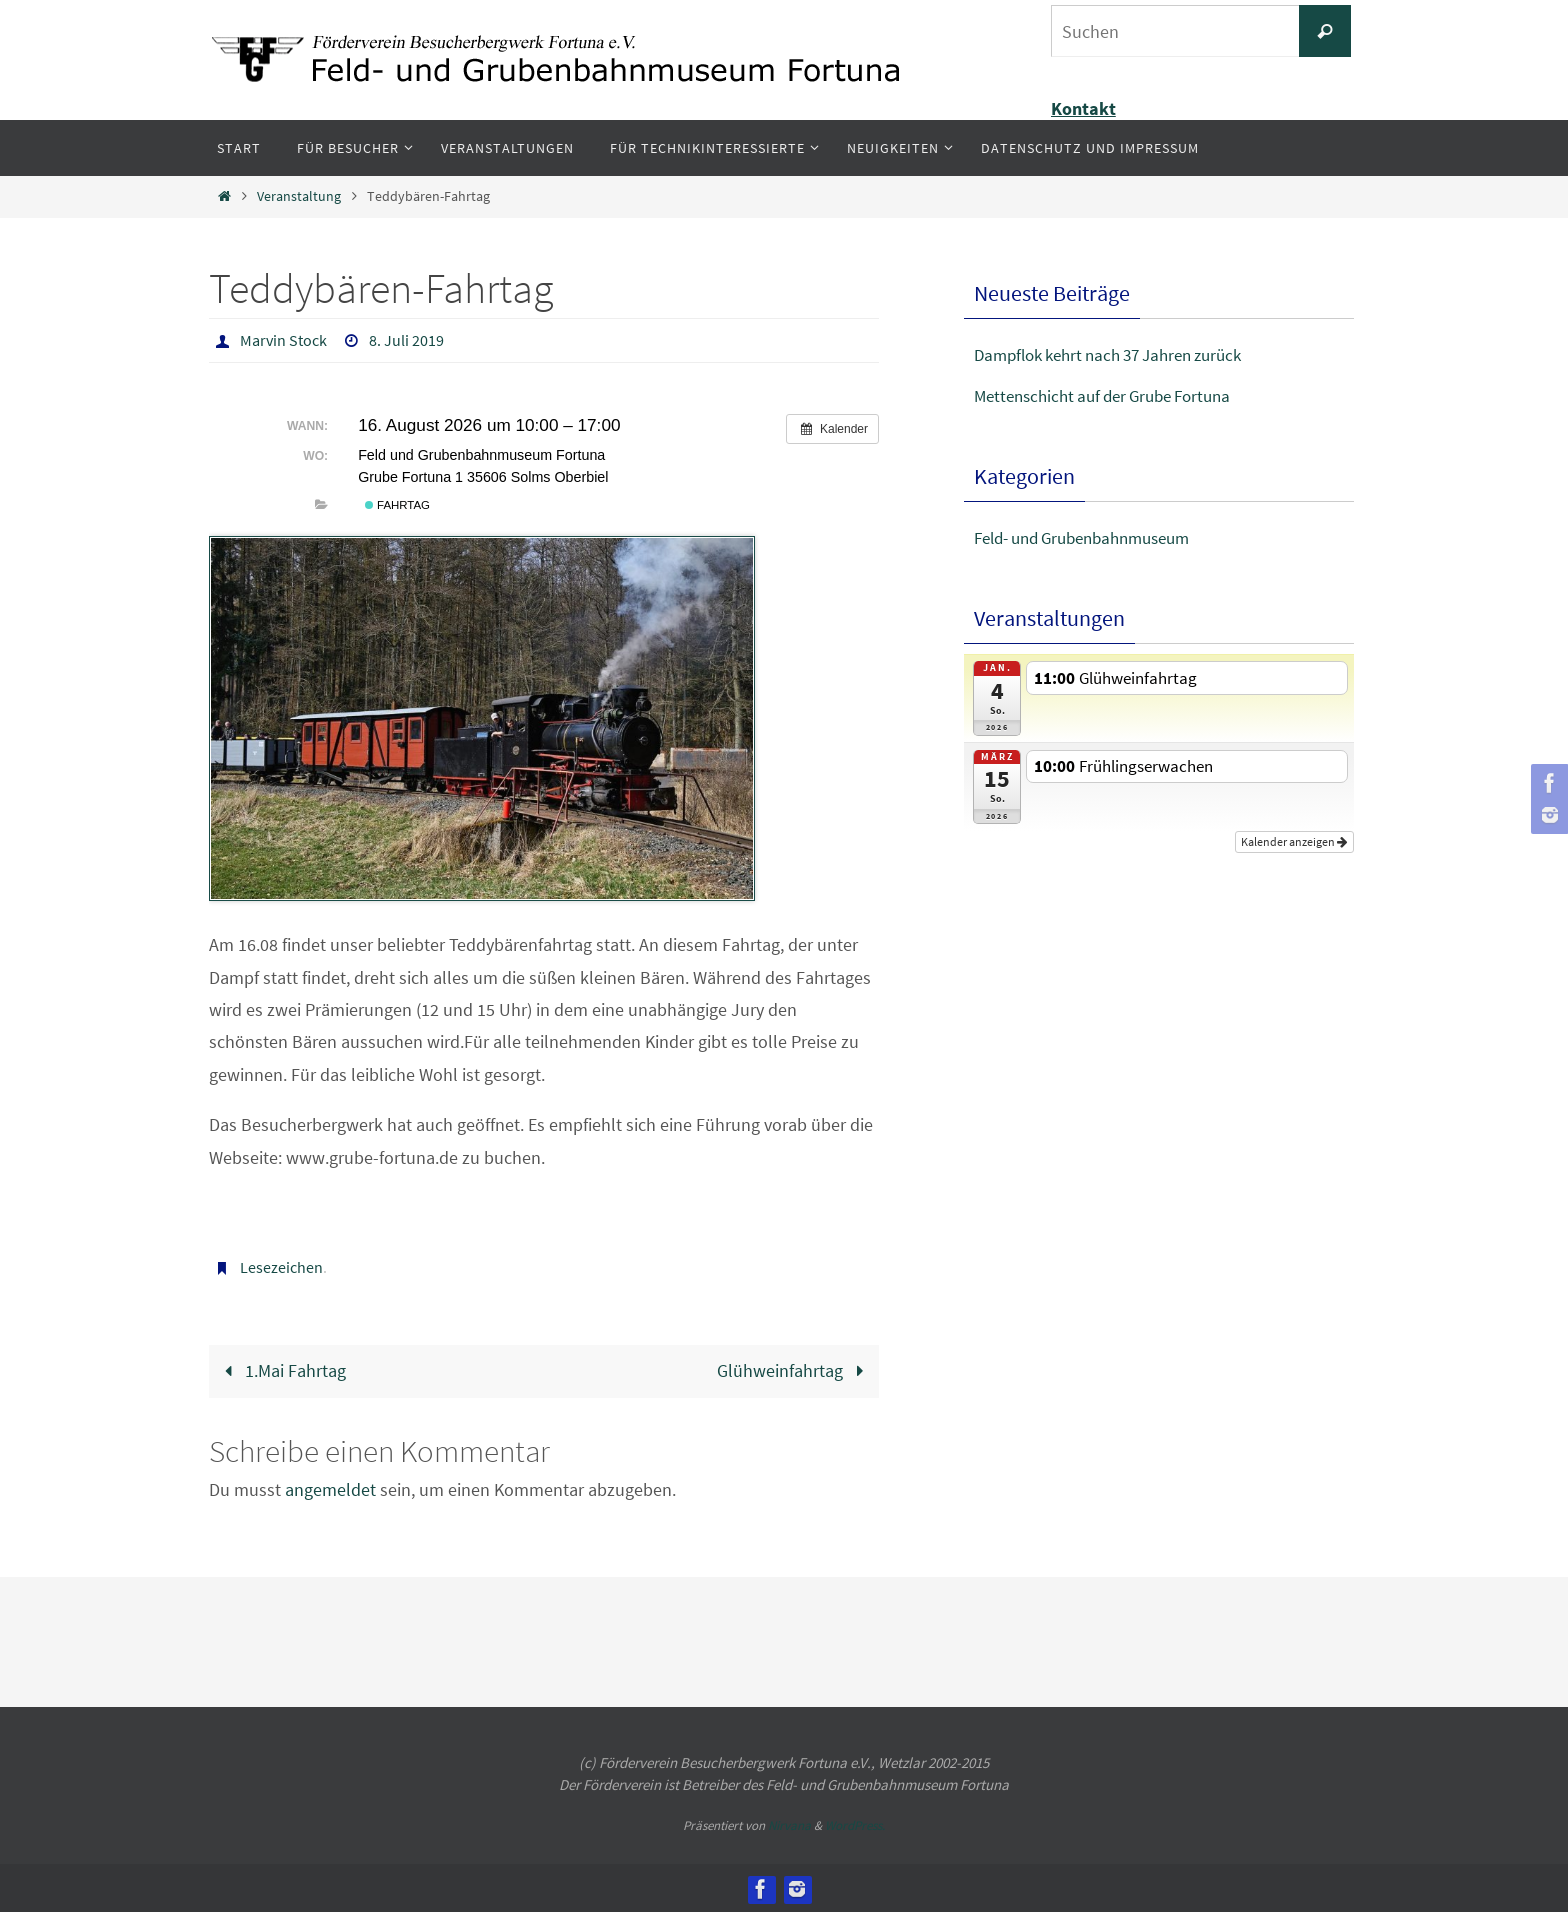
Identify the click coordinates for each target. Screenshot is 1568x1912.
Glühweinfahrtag (794, 1368)
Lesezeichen (281, 1266)
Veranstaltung (299, 196)
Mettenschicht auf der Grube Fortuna (1113, 395)
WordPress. (855, 1823)
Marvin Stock (283, 340)
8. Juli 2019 (406, 340)
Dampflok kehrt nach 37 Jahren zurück (1120, 354)
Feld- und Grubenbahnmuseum (1093, 537)
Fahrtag (397, 504)
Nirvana (789, 1823)
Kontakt (1083, 108)
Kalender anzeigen (1295, 836)
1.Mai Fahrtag (281, 1368)
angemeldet (330, 1487)
